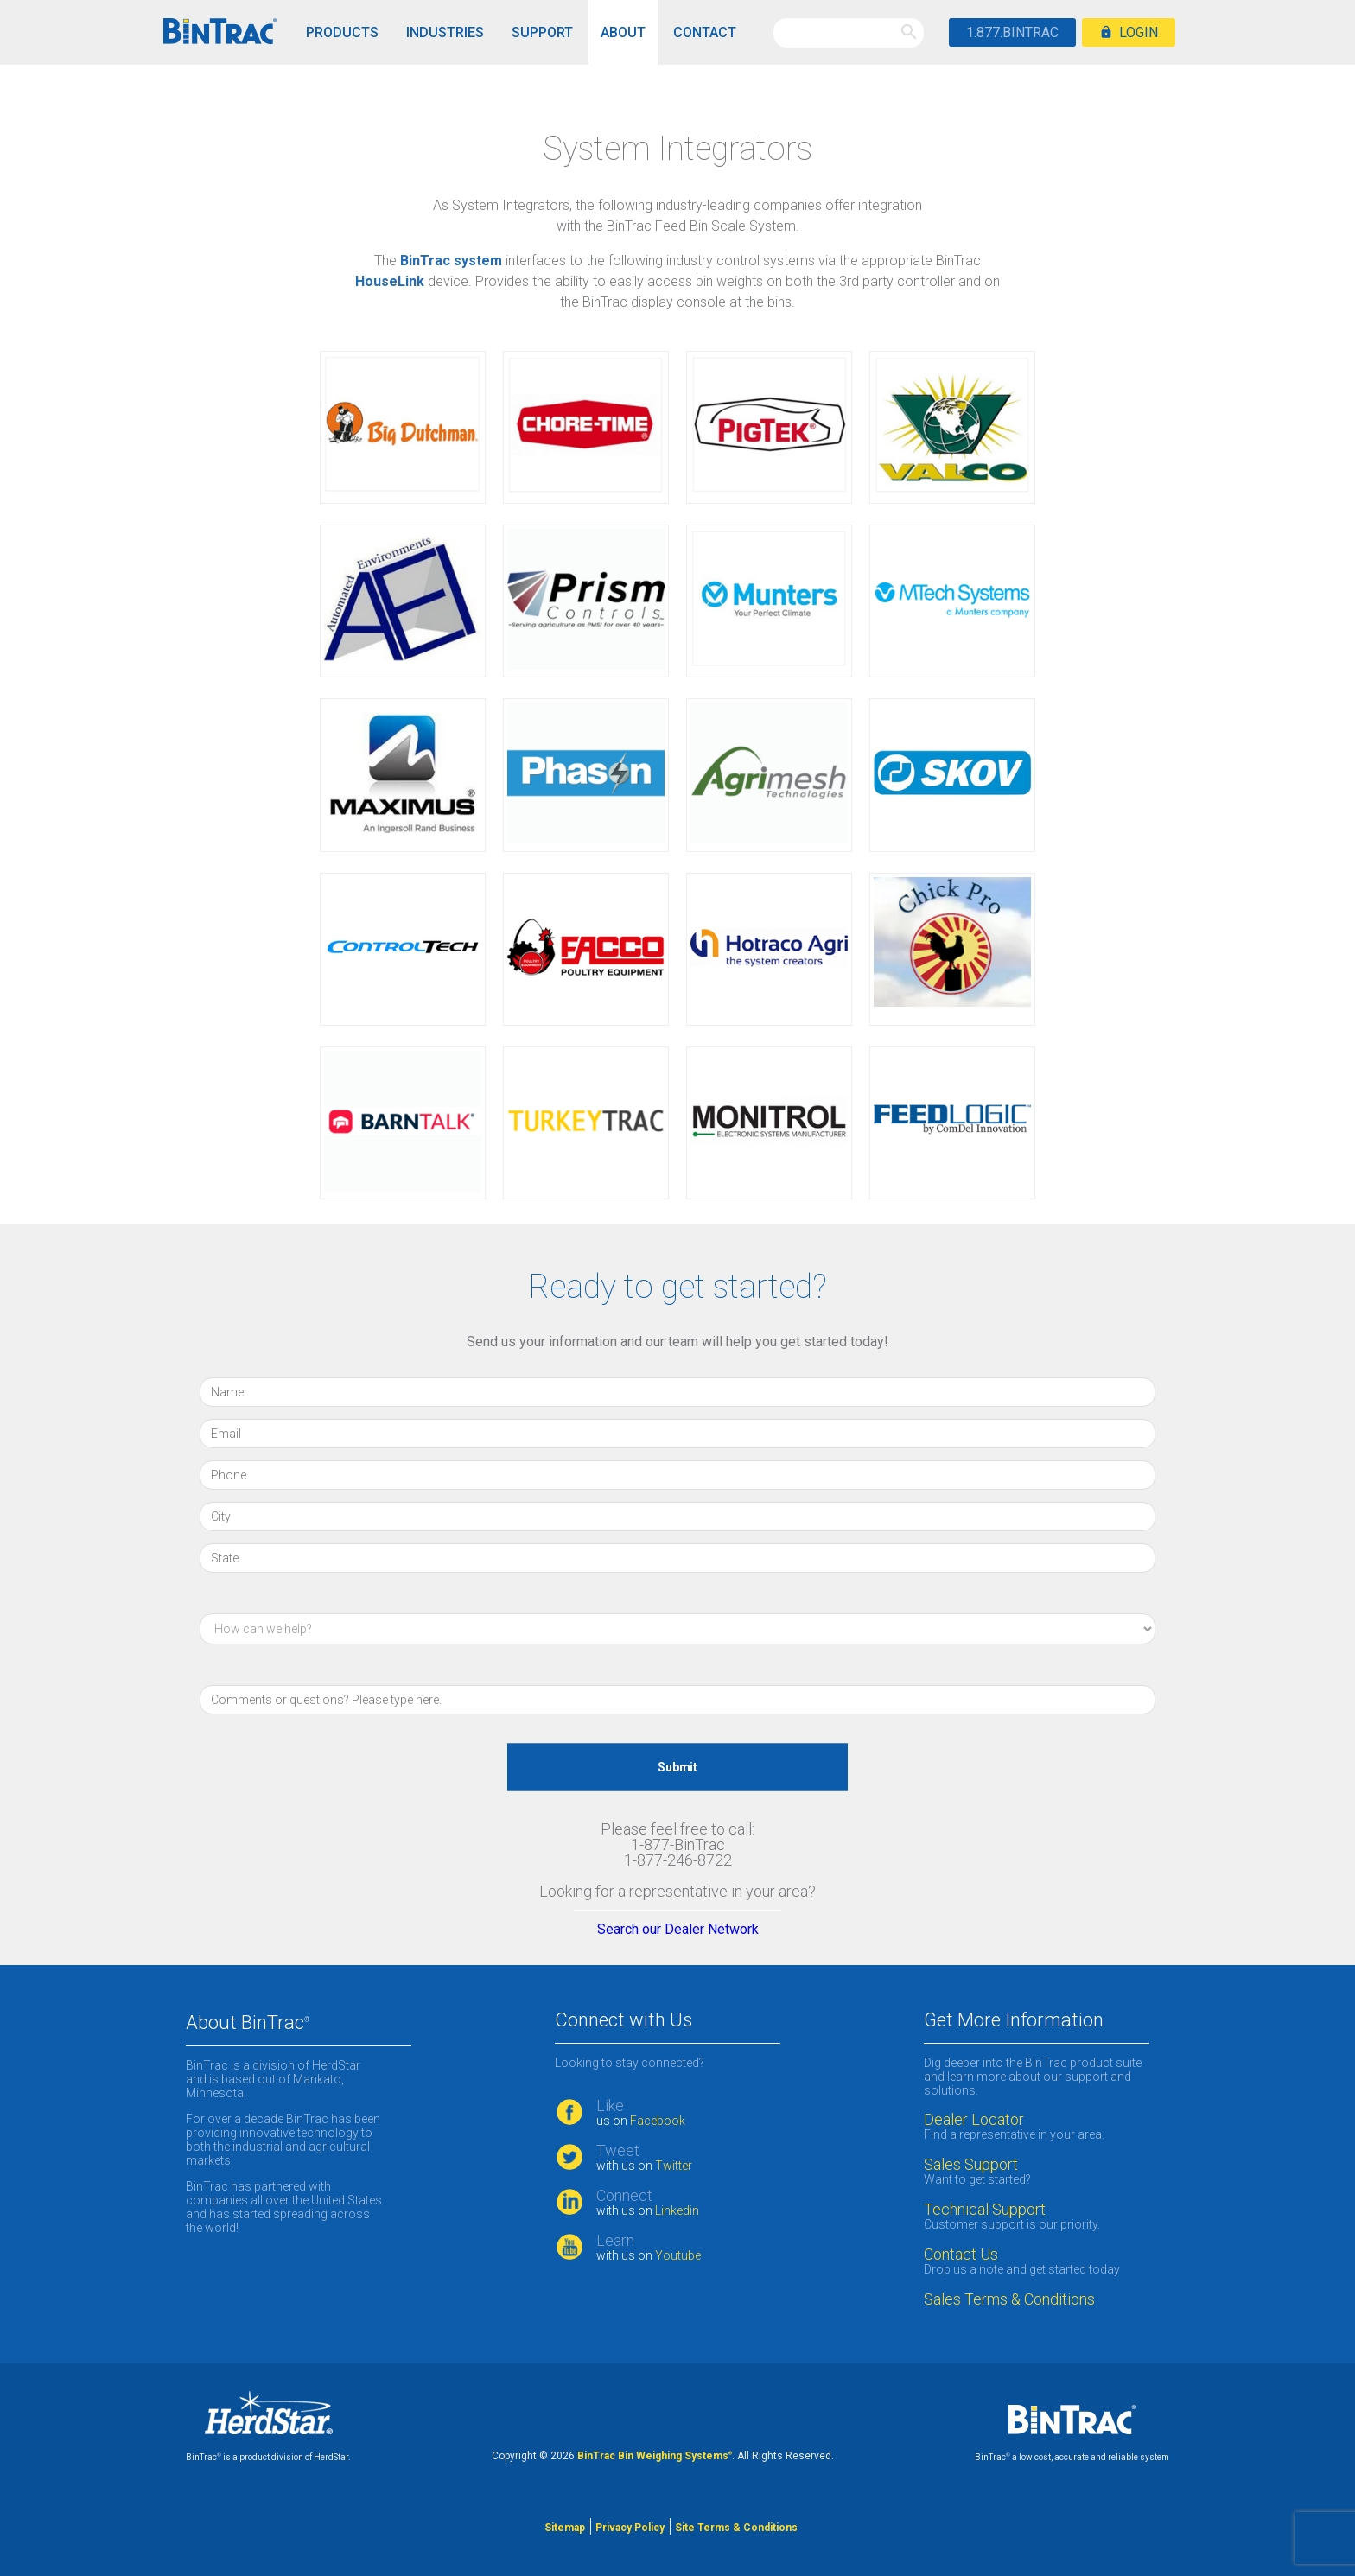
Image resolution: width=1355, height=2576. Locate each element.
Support (542, 32)
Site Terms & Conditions (736, 2528)
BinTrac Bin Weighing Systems (654, 2456)
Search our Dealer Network (678, 1929)
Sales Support (971, 2164)
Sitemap (564, 2528)
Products (342, 32)
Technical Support (985, 2209)
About (623, 32)
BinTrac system (451, 260)
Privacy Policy (630, 2528)
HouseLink (389, 281)
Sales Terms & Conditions (1011, 2299)
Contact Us (961, 2254)
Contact (704, 32)
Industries (445, 32)
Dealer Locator (974, 2119)
